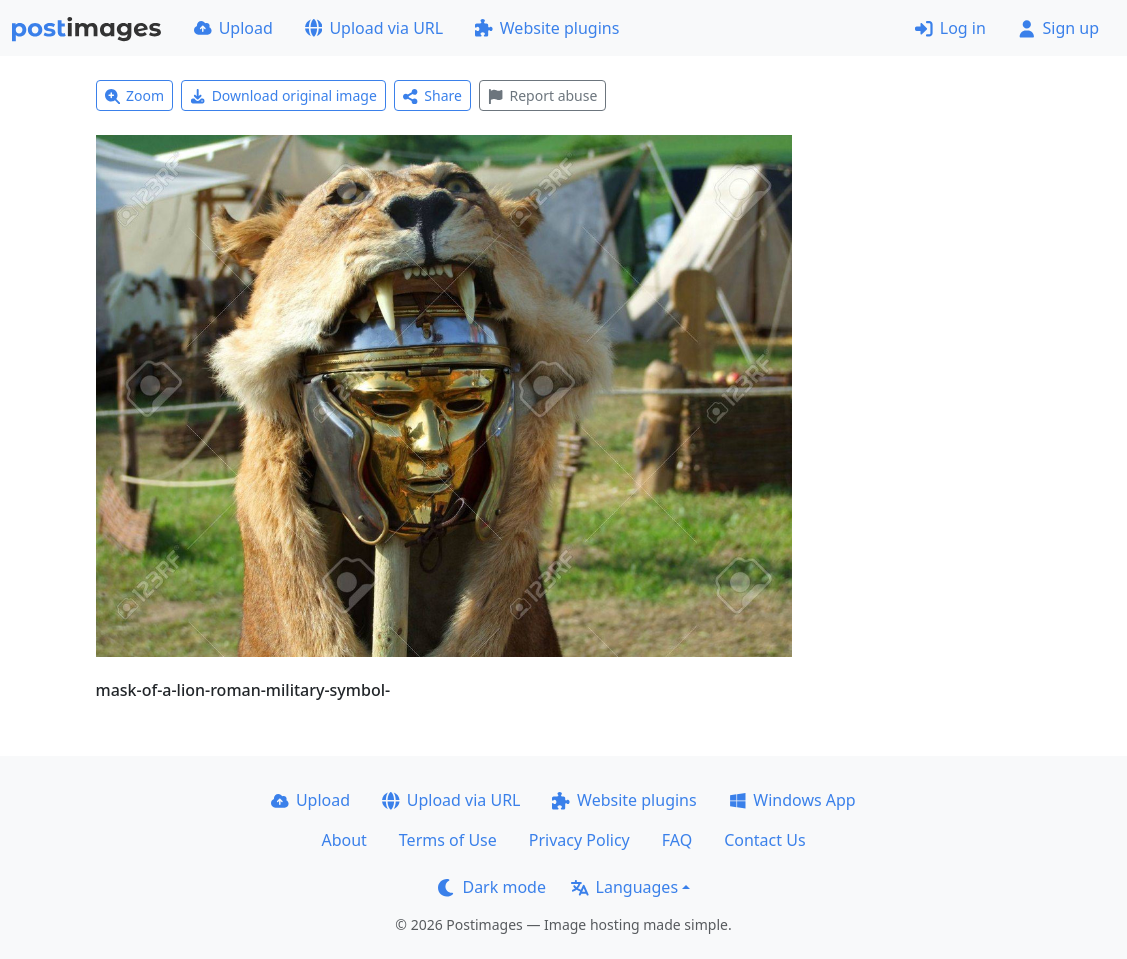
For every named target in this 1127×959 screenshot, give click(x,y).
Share (432, 95)
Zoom (135, 95)
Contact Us (764, 840)
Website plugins (547, 28)
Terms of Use (448, 840)
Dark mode (492, 887)
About (343, 840)
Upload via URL (374, 28)
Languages (624, 887)
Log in (950, 28)
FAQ (677, 840)
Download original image (283, 95)
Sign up (1058, 28)
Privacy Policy (579, 840)
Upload (233, 28)
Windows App (792, 800)
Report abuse (542, 95)
